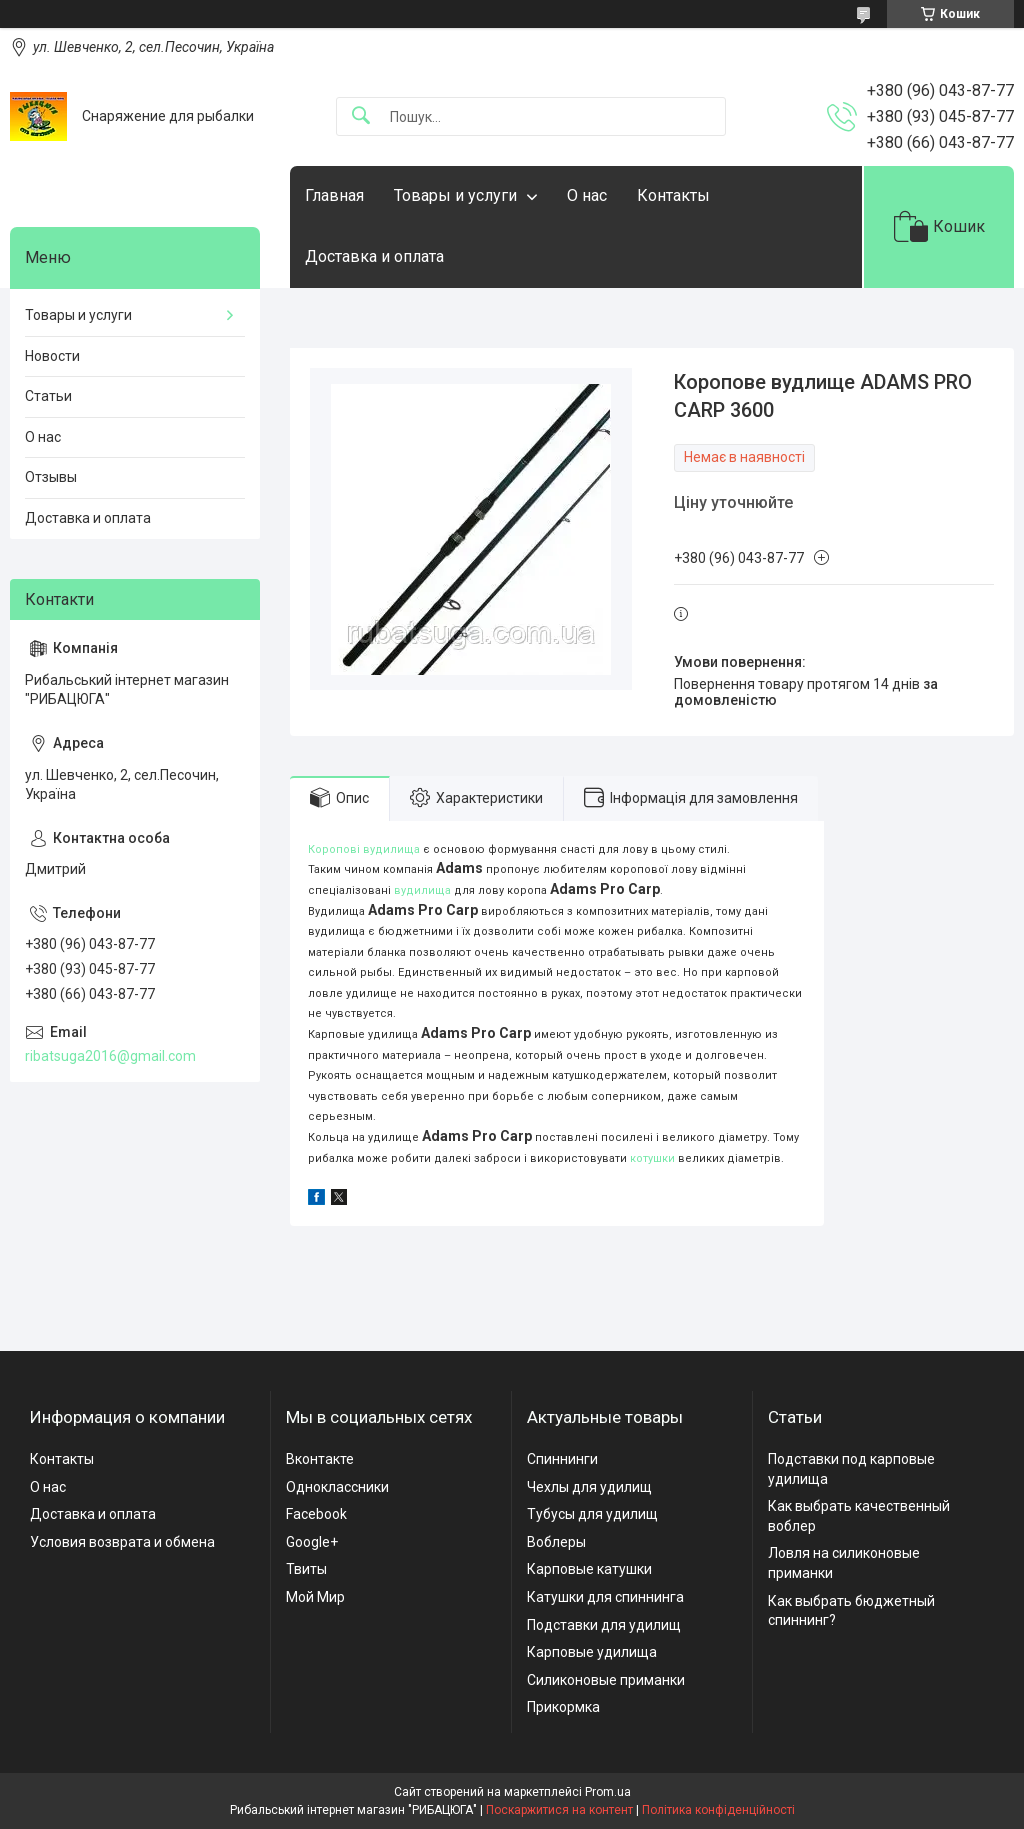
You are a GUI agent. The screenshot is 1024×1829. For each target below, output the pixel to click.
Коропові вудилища (364, 849)
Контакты (673, 195)
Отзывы (51, 477)
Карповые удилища (592, 1652)
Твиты (306, 1569)
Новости (52, 356)
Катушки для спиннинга (605, 1597)
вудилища (422, 890)
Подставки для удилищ (604, 1625)
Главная (334, 195)
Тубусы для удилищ (592, 1514)
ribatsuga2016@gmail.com (110, 1056)
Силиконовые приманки (606, 1680)
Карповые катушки (589, 1569)
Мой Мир (315, 1597)
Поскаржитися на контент (559, 1810)
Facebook (316, 1514)
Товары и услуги (455, 195)
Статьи (48, 396)
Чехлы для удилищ (589, 1487)
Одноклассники (337, 1487)
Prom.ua (608, 1792)
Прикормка (563, 1707)
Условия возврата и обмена (122, 1542)
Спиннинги (562, 1459)
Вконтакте (320, 1459)
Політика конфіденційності (718, 1810)
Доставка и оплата (374, 256)
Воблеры (556, 1542)
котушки (652, 1158)
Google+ (312, 1542)
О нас (587, 195)
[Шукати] (361, 116)
